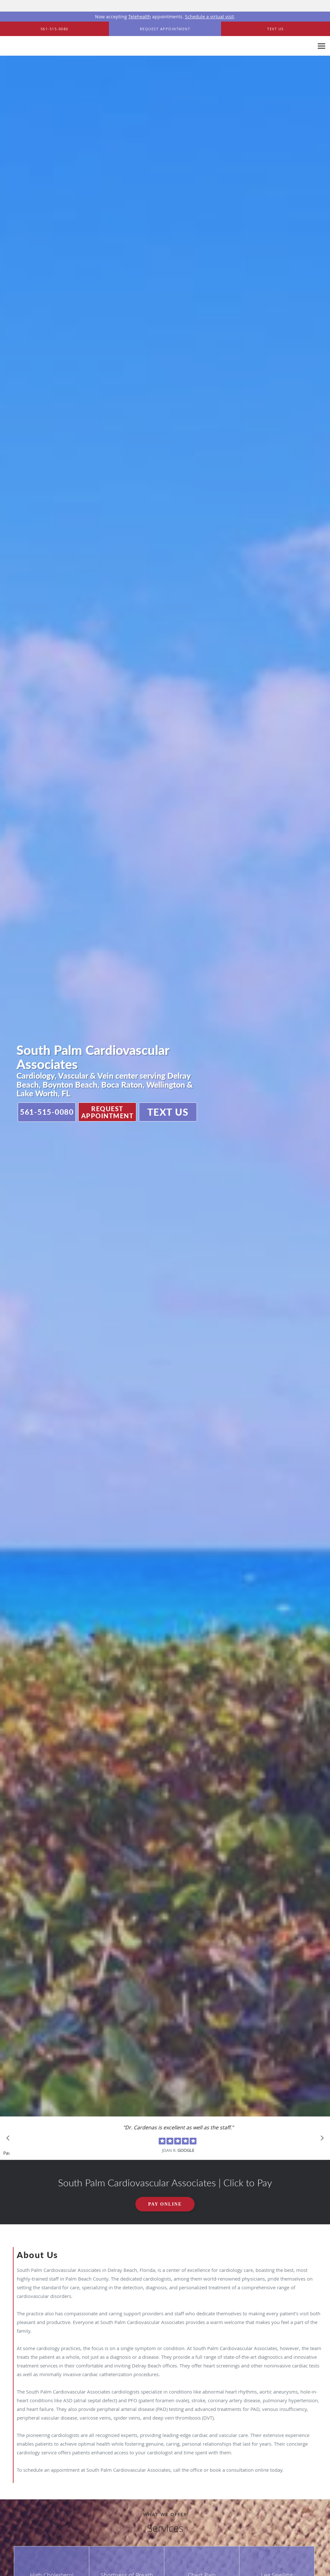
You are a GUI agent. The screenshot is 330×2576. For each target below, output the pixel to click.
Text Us (168, 1112)
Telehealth (139, 17)
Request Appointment (107, 1112)
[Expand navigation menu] (321, 46)
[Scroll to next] (320, 2139)
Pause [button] (6, 2153)
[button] (165, 29)
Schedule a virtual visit (209, 17)
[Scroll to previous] (9, 2139)
